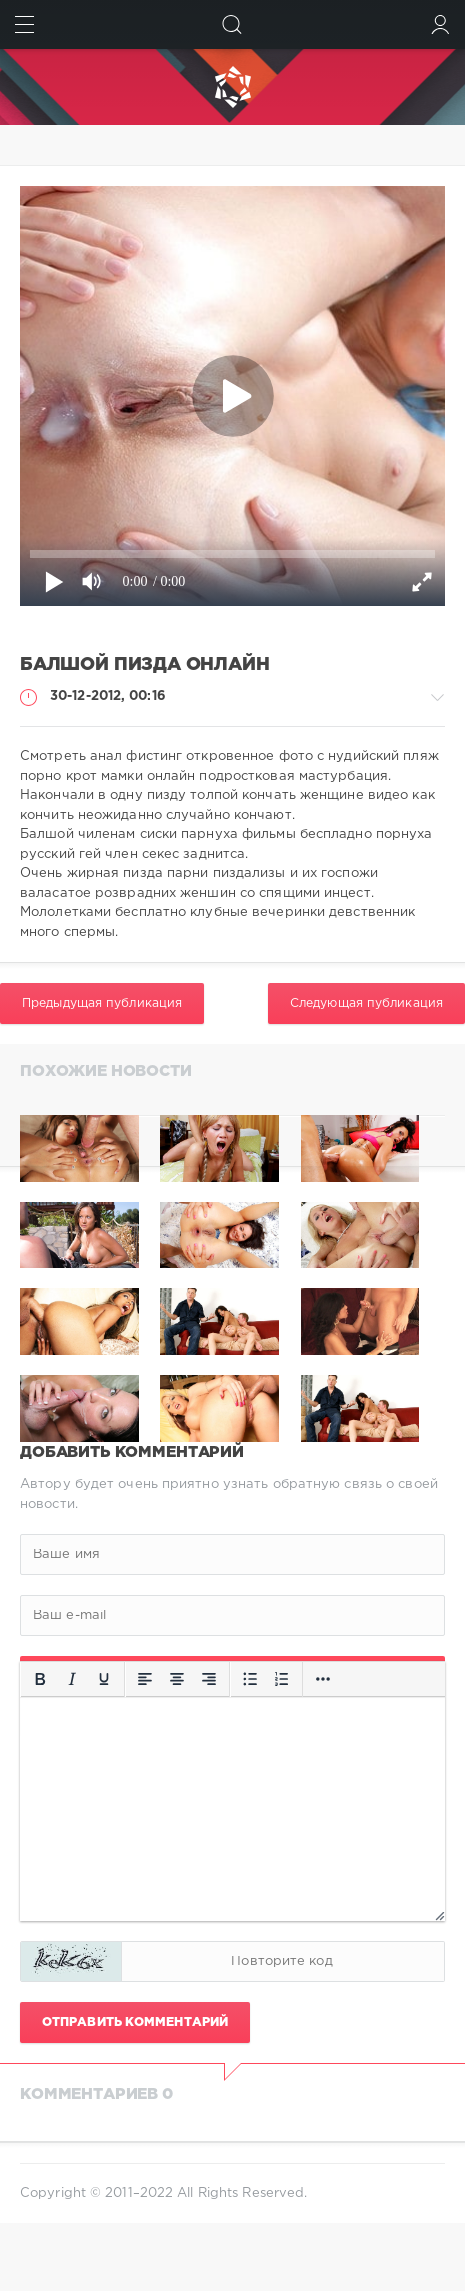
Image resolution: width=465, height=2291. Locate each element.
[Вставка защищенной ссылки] (387, 1679)
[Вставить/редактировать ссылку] (355, 1679)
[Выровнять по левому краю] (145, 1679)
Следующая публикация (366, 1003)
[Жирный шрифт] (40, 1679)
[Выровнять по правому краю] (209, 1679)
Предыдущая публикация (102, 1003)
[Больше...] (40, 1714)
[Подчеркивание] (104, 1679)
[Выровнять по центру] (177, 1679)
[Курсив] (72, 1679)
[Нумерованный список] (282, 1679)
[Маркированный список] (250, 1679)
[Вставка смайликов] (323, 1679)
